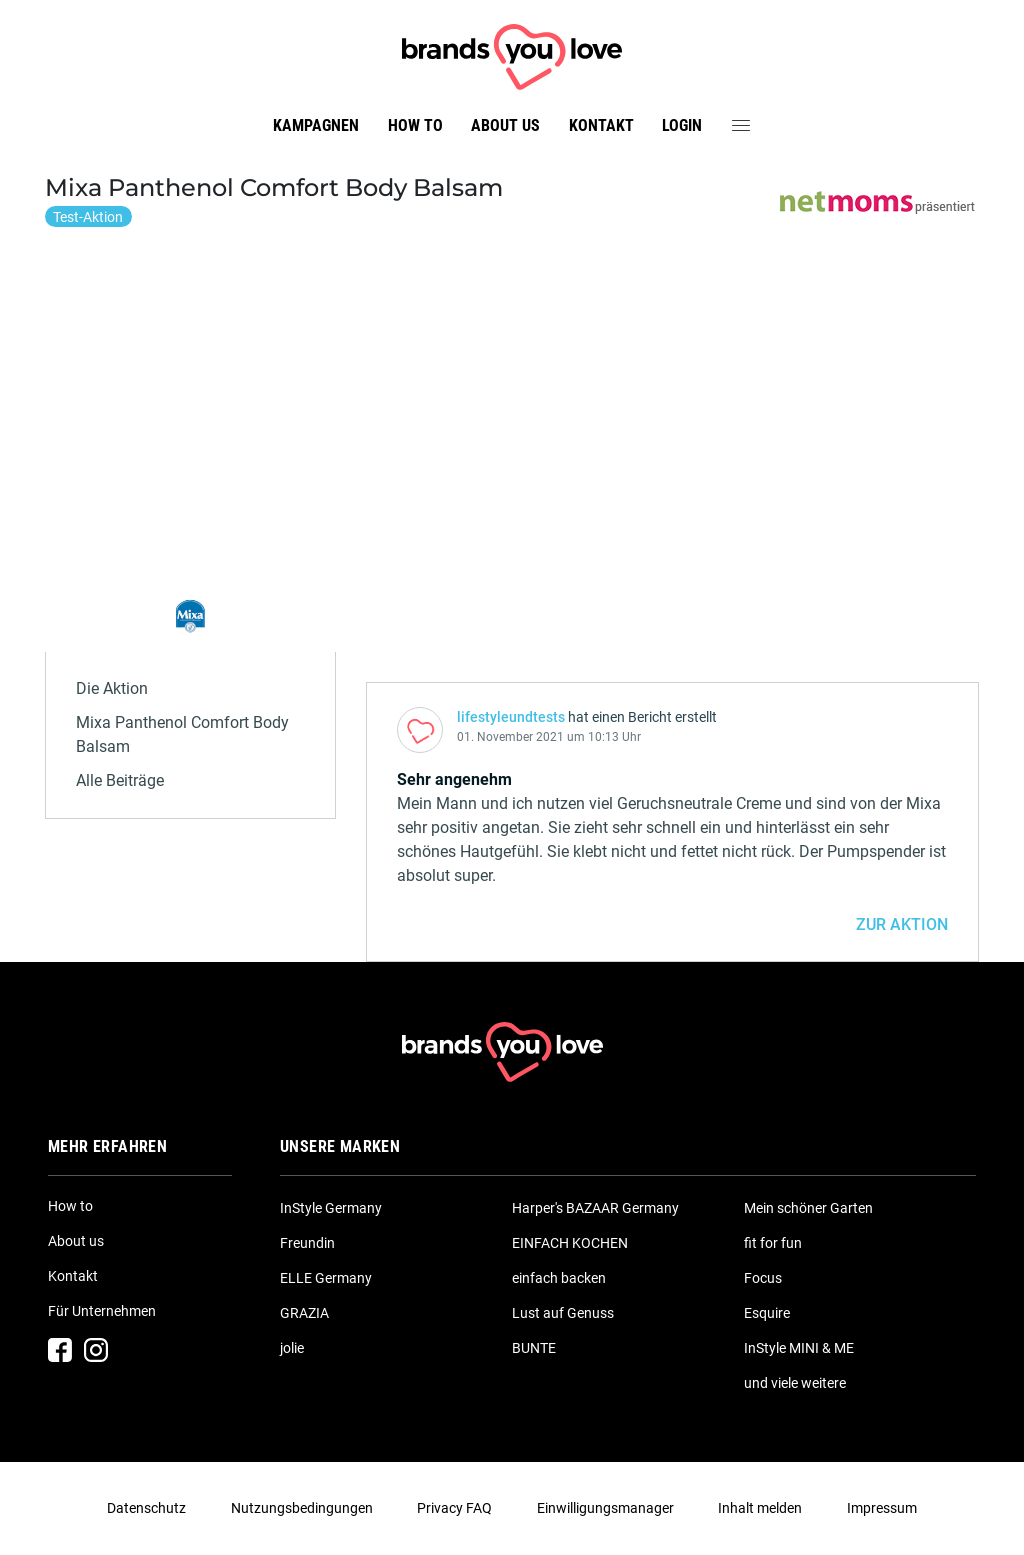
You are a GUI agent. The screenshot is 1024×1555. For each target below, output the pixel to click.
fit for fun (773, 1243)
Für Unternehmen (102, 1311)
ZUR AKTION (902, 924)
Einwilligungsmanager (605, 1508)
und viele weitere (795, 1383)
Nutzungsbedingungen (302, 1508)
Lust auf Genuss (563, 1313)
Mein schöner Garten (808, 1208)
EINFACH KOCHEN (570, 1243)
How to (415, 125)
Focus (763, 1278)
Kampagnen (316, 125)
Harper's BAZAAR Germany (595, 1208)
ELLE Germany (326, 1278)
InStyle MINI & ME (799, 1348)
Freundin (307, 1243)
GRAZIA (304, 1313)
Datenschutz (146, 1508)
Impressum (882, 1508)
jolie (292, 1348)
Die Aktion (112, 688)
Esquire (767, 1313)
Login (682, 125)
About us (505, 125)
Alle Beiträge (120, 780)
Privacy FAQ (454, 1508)
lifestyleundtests (511, 717)
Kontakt (601, 125)
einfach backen (559, 1278)
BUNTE (534, 1348)
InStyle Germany (331, 1208)
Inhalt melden (760, 1508)
